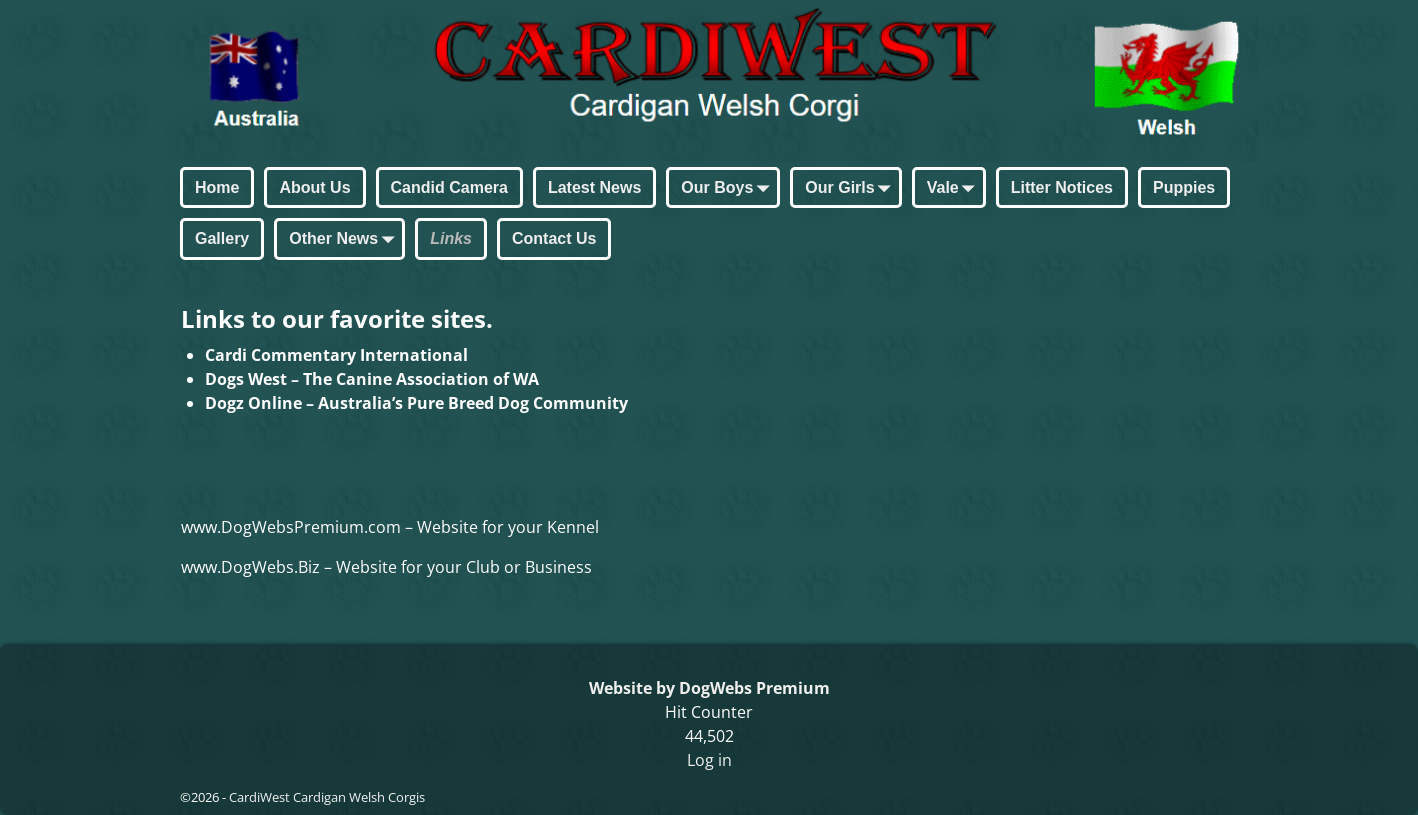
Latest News (594, 187)
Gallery (222, 238)
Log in (709, 760)
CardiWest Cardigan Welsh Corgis (327, 797)
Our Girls (851, 189)
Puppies (1184, 187)
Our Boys (729, 189)
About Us (314, 187)
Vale (955, 189)
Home (217, 187)
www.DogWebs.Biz (250, 567)
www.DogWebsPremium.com (293, 527)
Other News (345, 240)
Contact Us (554, 238)
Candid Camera (449, 187)
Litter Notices (1062, 187)
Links (451, 238)
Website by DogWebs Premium (709, 688)
